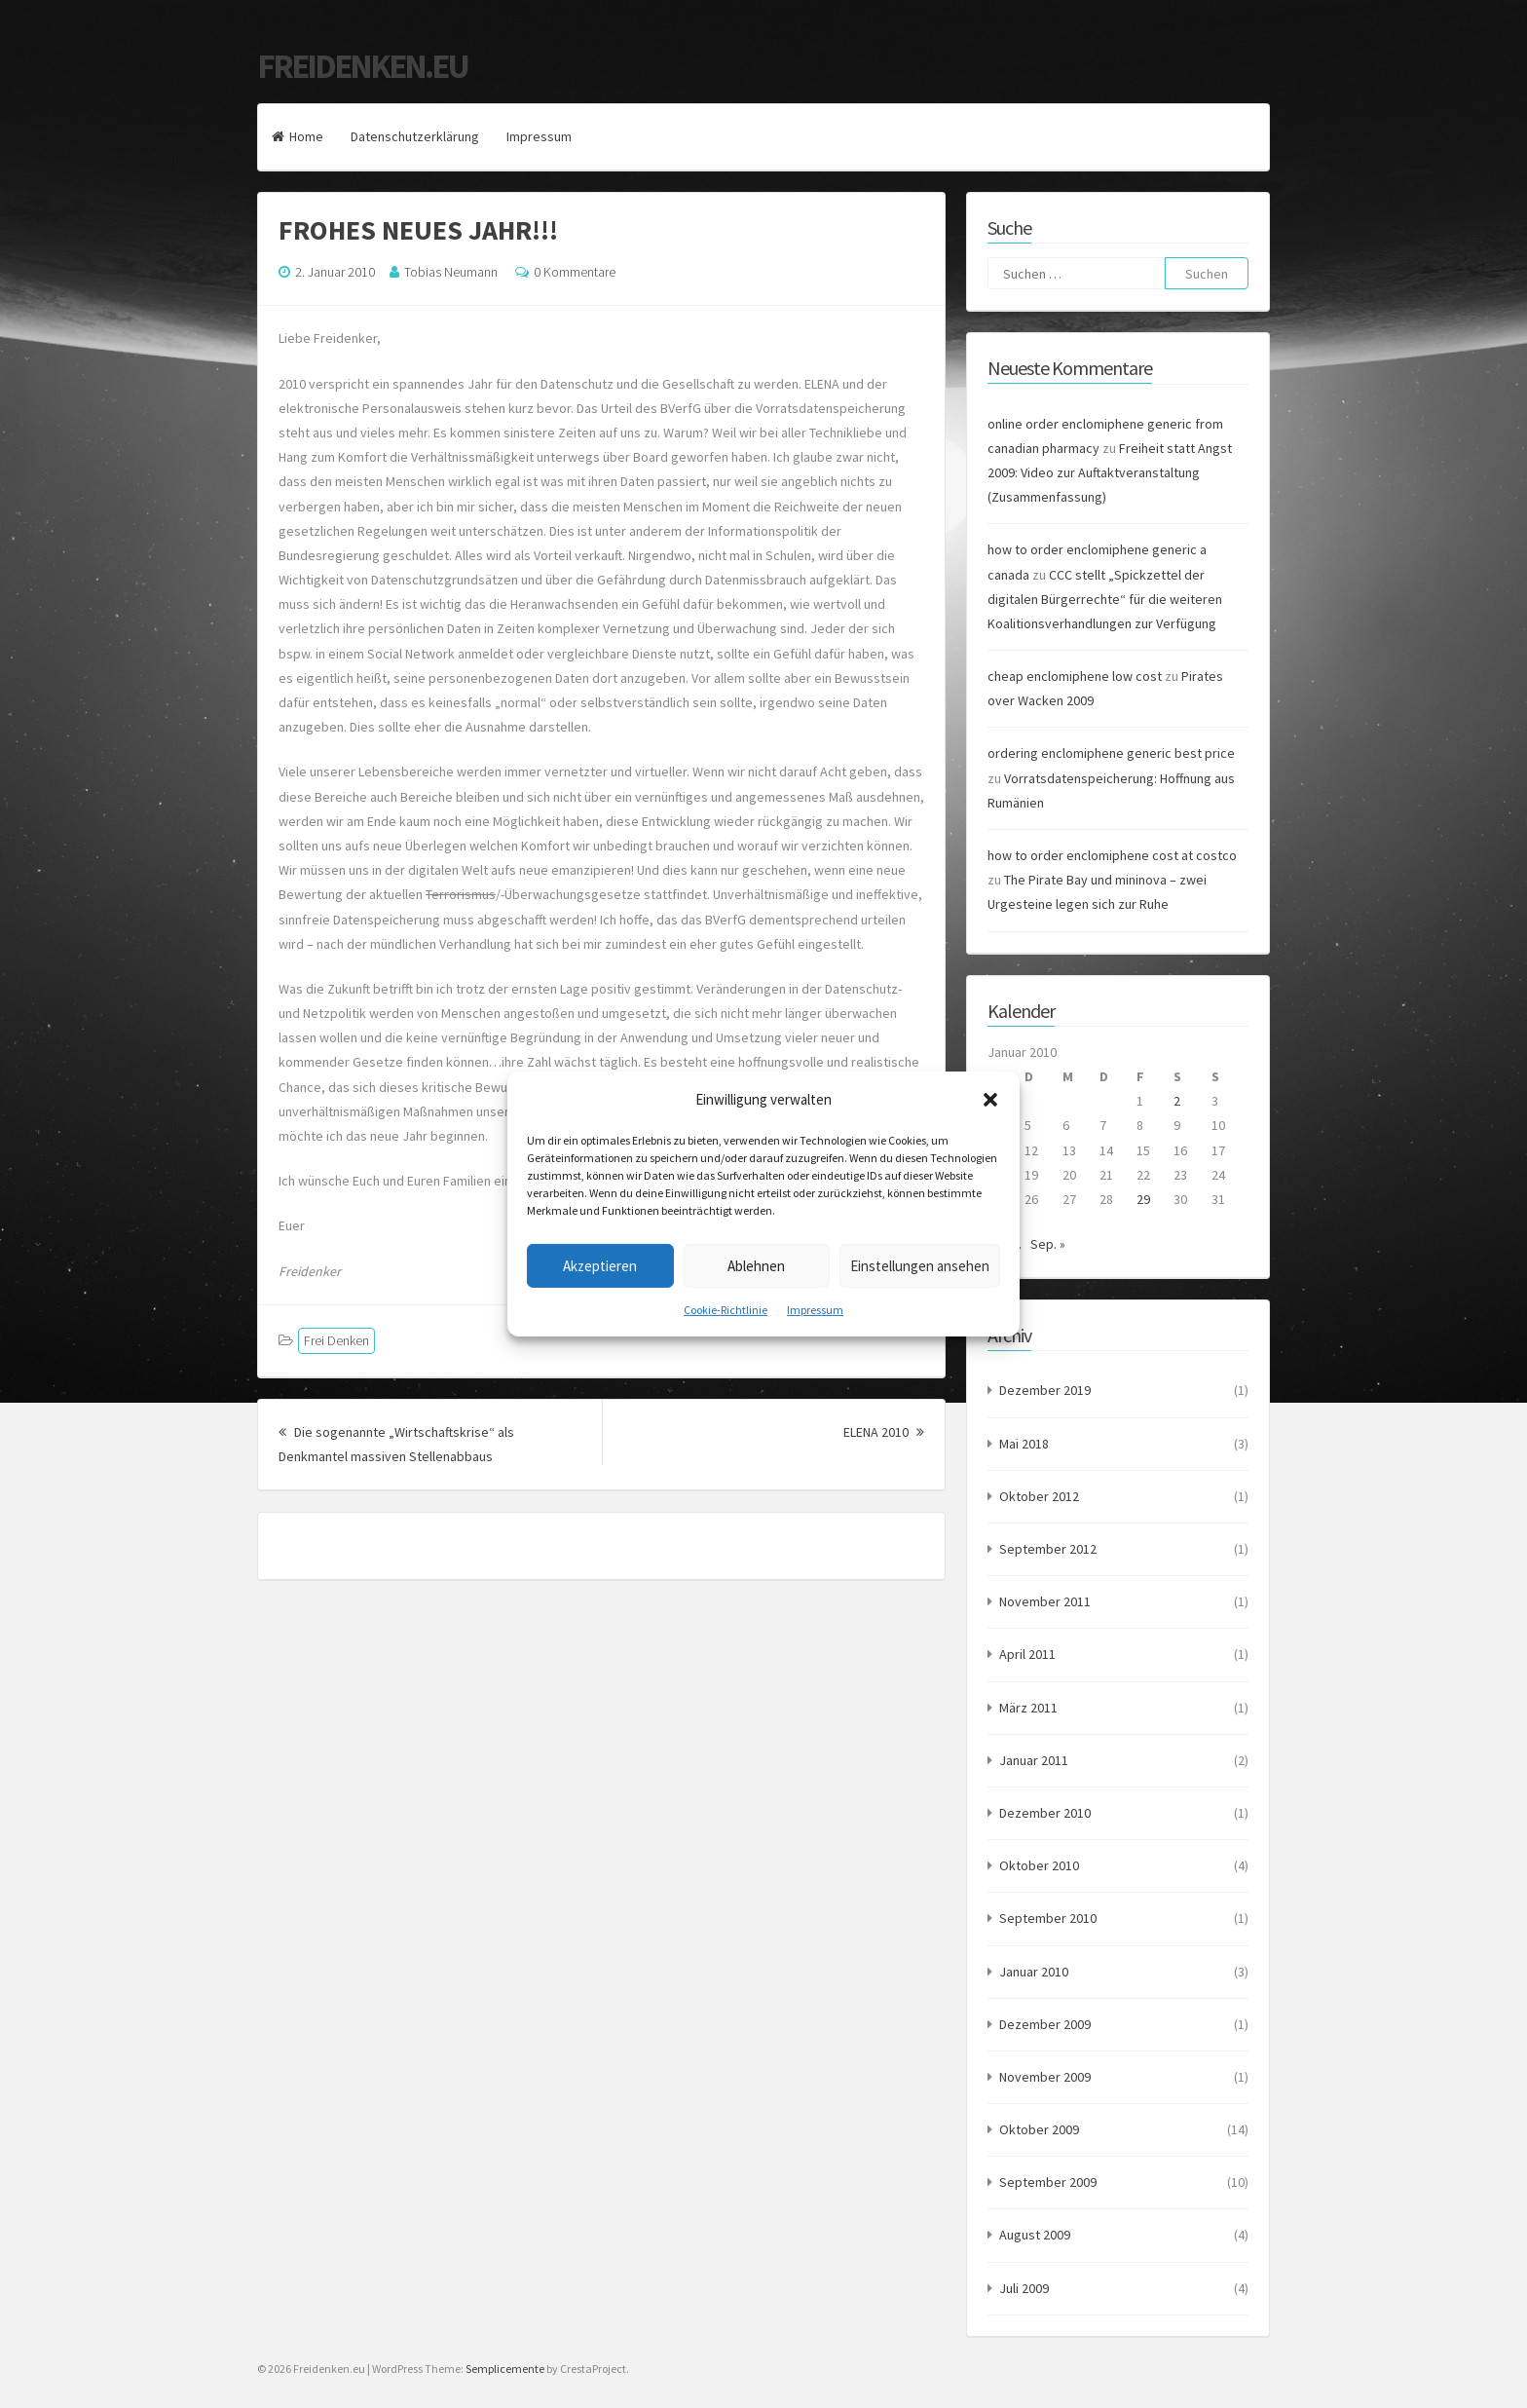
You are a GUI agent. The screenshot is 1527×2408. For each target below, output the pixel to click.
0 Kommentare (574, 272)
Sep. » (1047, 1244)
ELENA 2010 (883, 1432)
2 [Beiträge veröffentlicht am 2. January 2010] (1176, 1101)
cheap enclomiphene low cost (1074, 676)
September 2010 (1048, 1918)
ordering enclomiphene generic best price (1111, 753)
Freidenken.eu (362, 66)
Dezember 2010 (1045, 1813)
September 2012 (1048, 1549)
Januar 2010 (1033, 1971)
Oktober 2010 (1039, 1865)
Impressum (815, 1309)
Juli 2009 (1024, 2288)
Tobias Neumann (451, 272)
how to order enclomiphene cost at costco (1112, 855)
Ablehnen (756, 1265)
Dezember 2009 (1045, 2024)
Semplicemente (505, 2368)
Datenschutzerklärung (415, 136)
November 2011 (1045, 1601)
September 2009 (1048, 2182)
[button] (990, 1099)
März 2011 (1028, 1707)
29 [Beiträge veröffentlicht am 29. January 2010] (1143, 1199)
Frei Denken (336, 1340)
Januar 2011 (1033, 1760)
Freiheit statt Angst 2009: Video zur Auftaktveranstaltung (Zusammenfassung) (1109, 472)
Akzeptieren (600, 1265)
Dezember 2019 (1045, 1390)
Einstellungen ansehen (919, 1265)
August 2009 (1034, 2234)
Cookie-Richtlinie (725, 1309)
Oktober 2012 (1039, 1496)
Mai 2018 (1024, 1443)
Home (297, 136)
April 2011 (1027, 1654)
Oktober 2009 (1039, 2129)
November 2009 (1045, 2077)
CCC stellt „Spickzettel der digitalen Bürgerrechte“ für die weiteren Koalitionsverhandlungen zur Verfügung (1104, 599)
